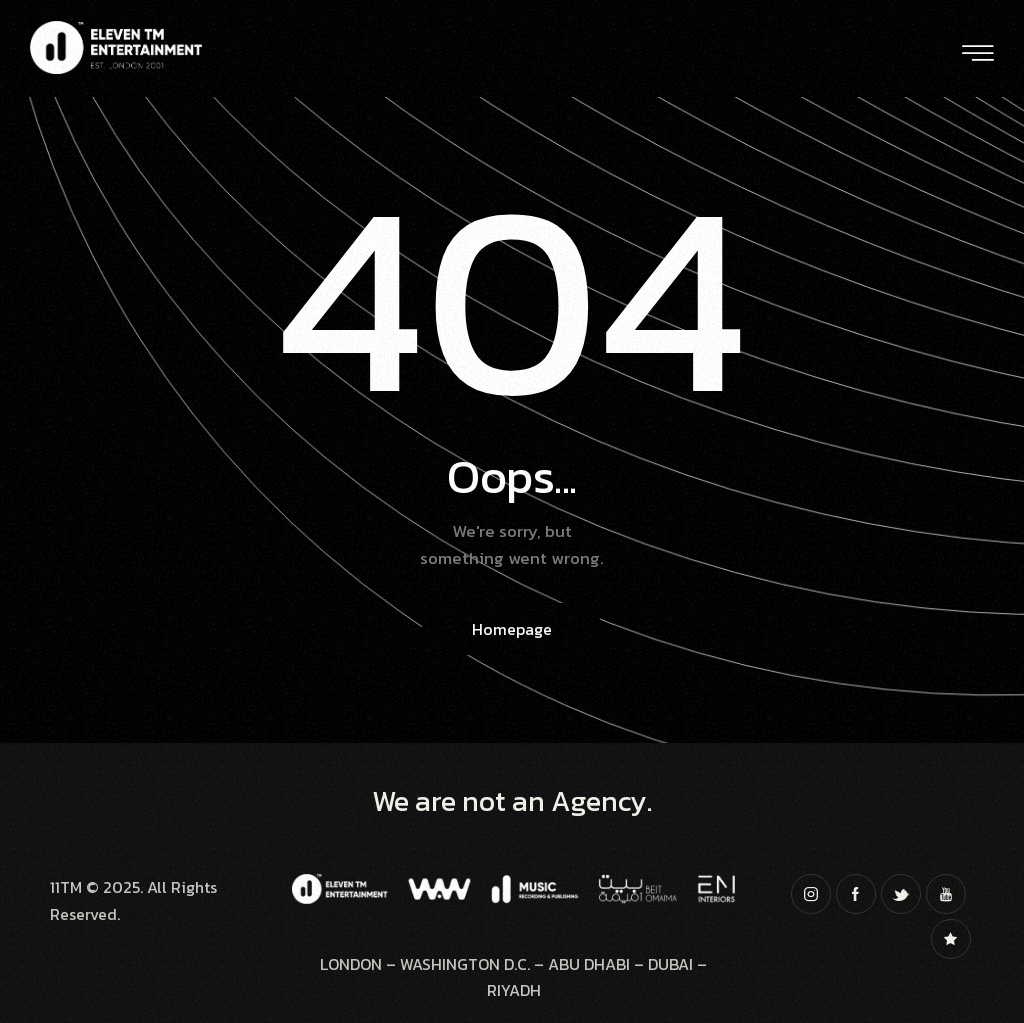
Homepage (512, 629)
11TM (66, 887)
